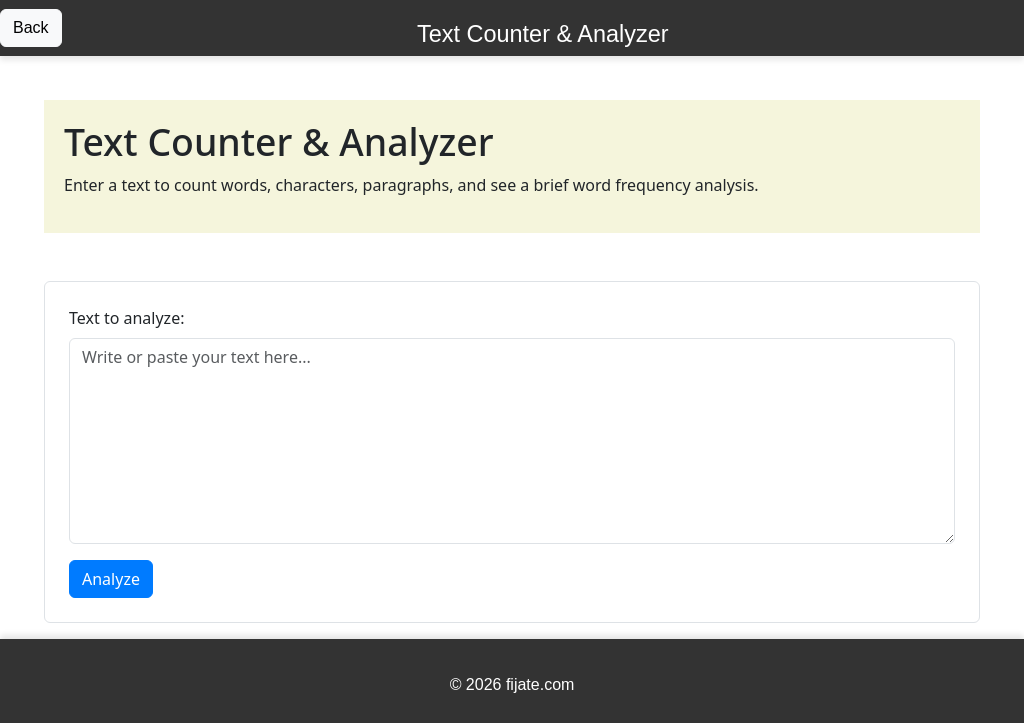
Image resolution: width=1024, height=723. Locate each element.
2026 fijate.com (520, 684)
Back (31, 27)
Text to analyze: (126, 318)
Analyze (111, 579)
